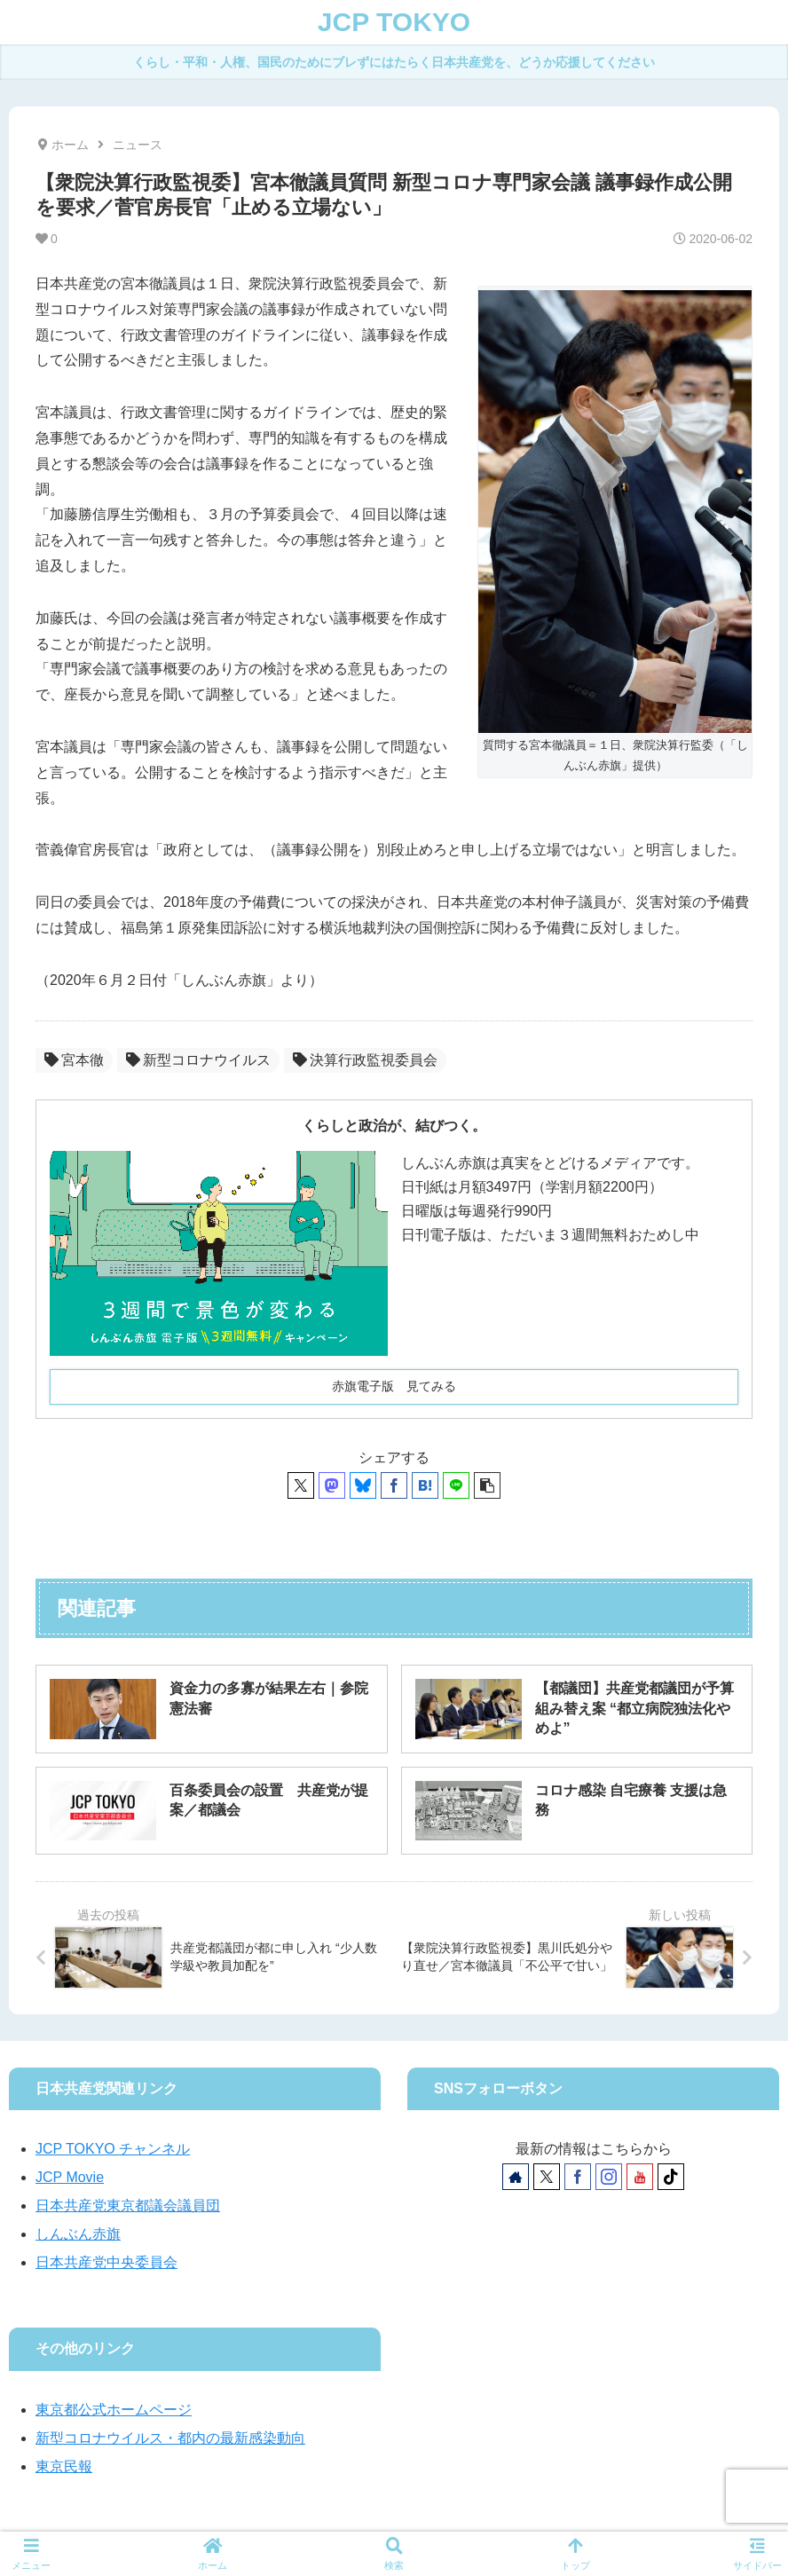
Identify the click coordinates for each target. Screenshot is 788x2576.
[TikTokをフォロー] (671, 2176)
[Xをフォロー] (546, 2176)
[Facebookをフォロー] (577, 2176)
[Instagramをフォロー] (608, 2176)
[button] (487, 1485)
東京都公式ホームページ (113, 2409)
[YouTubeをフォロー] (639, 2176)
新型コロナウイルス (198, 1059)
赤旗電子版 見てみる (394, 1386)
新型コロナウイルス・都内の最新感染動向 (170, 2438)
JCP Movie (69, 2177)
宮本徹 (74, 1059)
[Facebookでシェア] (394, 1485)
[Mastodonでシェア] (332, 1485)
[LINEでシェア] (456, 1485)
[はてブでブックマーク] (425, 1485)
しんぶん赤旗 (78, 2233)
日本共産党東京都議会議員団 (127, 2205)
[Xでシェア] (301, 1485)
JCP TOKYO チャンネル (112, 2148)
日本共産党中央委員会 (106, 2262)
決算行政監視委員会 (365, 1059)
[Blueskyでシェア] (363, 1485)
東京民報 (63, 2466)
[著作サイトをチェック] (515, 2176)
